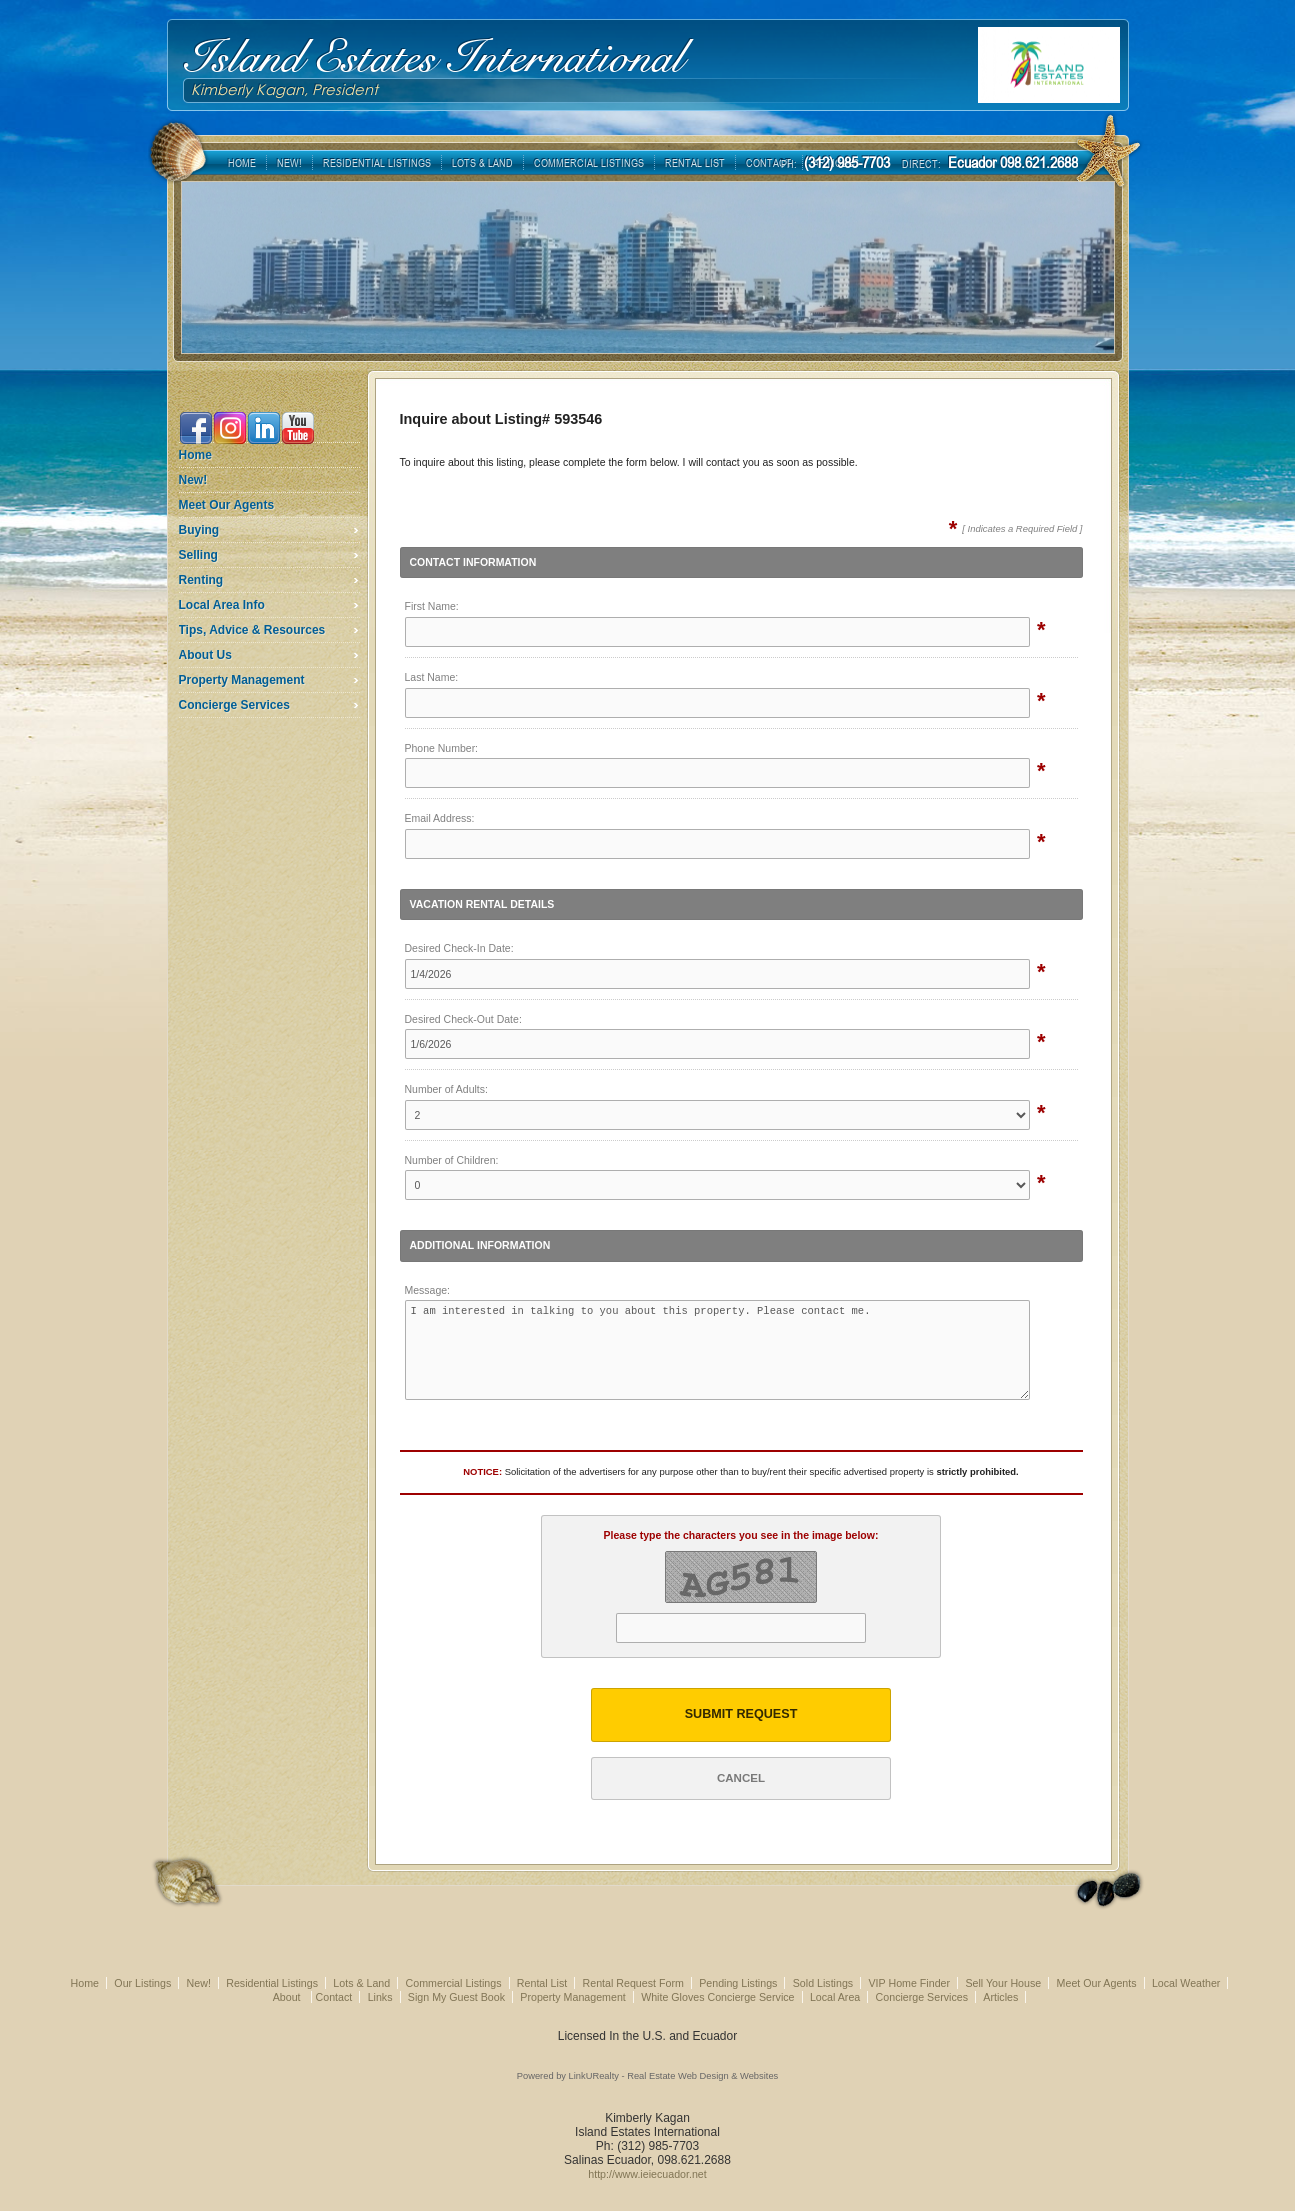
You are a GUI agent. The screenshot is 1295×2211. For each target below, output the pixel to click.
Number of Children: (452, 1160)
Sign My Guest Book (456, 1997)
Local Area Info (222, 605)
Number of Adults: (446, 1089)
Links (380, 1997)
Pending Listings (738, 1983)
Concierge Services (234, 705)
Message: (428, 1290)
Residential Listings (272, 1983)
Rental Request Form (633, 1983)
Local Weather (1186, 1983)
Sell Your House (1003, 1983)
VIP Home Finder (910, 1983)
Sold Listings (823, 1983)
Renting (201, 580)
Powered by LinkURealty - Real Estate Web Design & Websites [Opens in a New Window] (647, 2076)
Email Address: (440, 818)
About (288, 1997)
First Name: (432, 606)
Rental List (542, 1983)
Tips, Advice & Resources (252, 630)
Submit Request (741, 1714)
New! (193, 480)
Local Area (835, 1997)
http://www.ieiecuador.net (647, 2174)
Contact (334, 1997)
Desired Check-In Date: (459, 948)
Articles (1000, 1997)
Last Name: (432, 677)
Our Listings (142, 1983)
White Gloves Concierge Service (717, 1997)
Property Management (242, 680)
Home (195, 455)
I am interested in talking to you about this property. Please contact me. (718, 1350)
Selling (198, 555)
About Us (205, 655)
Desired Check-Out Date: (463, 1019)
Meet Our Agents (227, 505)
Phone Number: (442, 748)
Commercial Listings (454, 1983)
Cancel (741, 1778)
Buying (199, 530)
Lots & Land (361, 1983)
